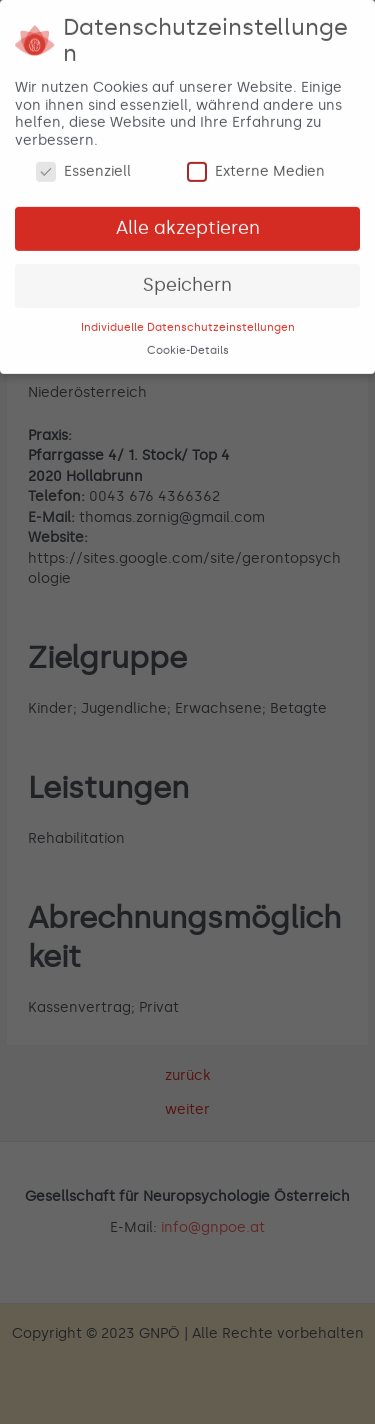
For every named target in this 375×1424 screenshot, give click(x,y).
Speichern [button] (187, 281)
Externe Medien (256, 168)
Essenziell (83, 168)
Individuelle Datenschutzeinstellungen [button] (188, 323)
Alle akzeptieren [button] (188, 224)
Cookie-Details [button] (188, 346)
